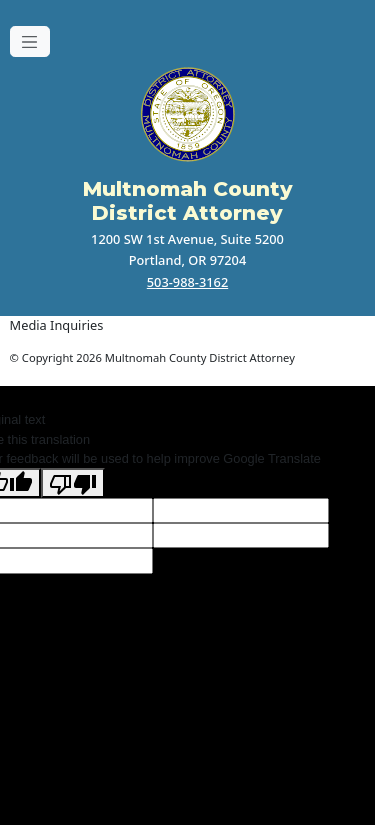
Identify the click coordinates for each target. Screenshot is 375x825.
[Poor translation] (73, 483)
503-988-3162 (187, 282)
